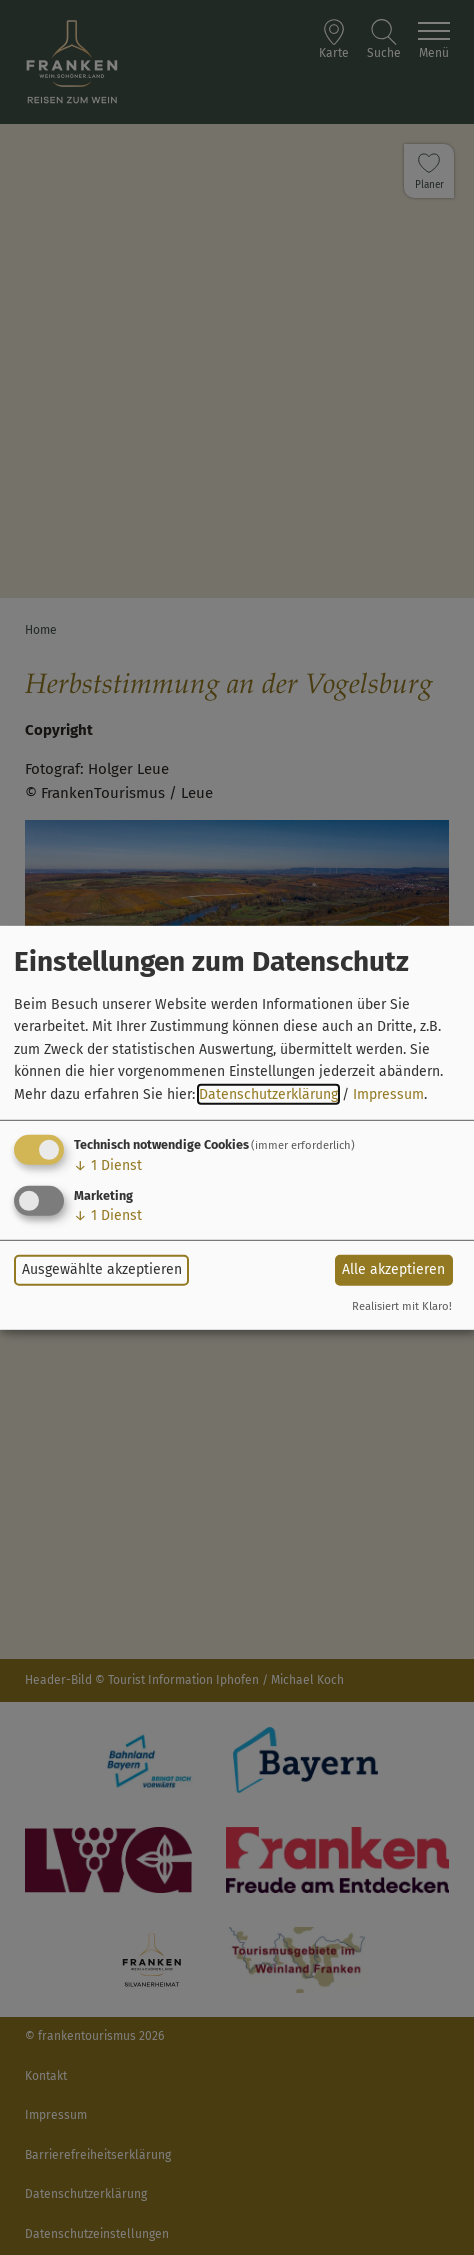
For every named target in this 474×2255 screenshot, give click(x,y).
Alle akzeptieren (393, 1269)
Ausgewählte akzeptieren (102, 1269)
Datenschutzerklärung (268, 1093)
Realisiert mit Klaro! (402, 1306)
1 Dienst (108, 1165)
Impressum (388, 1093)
